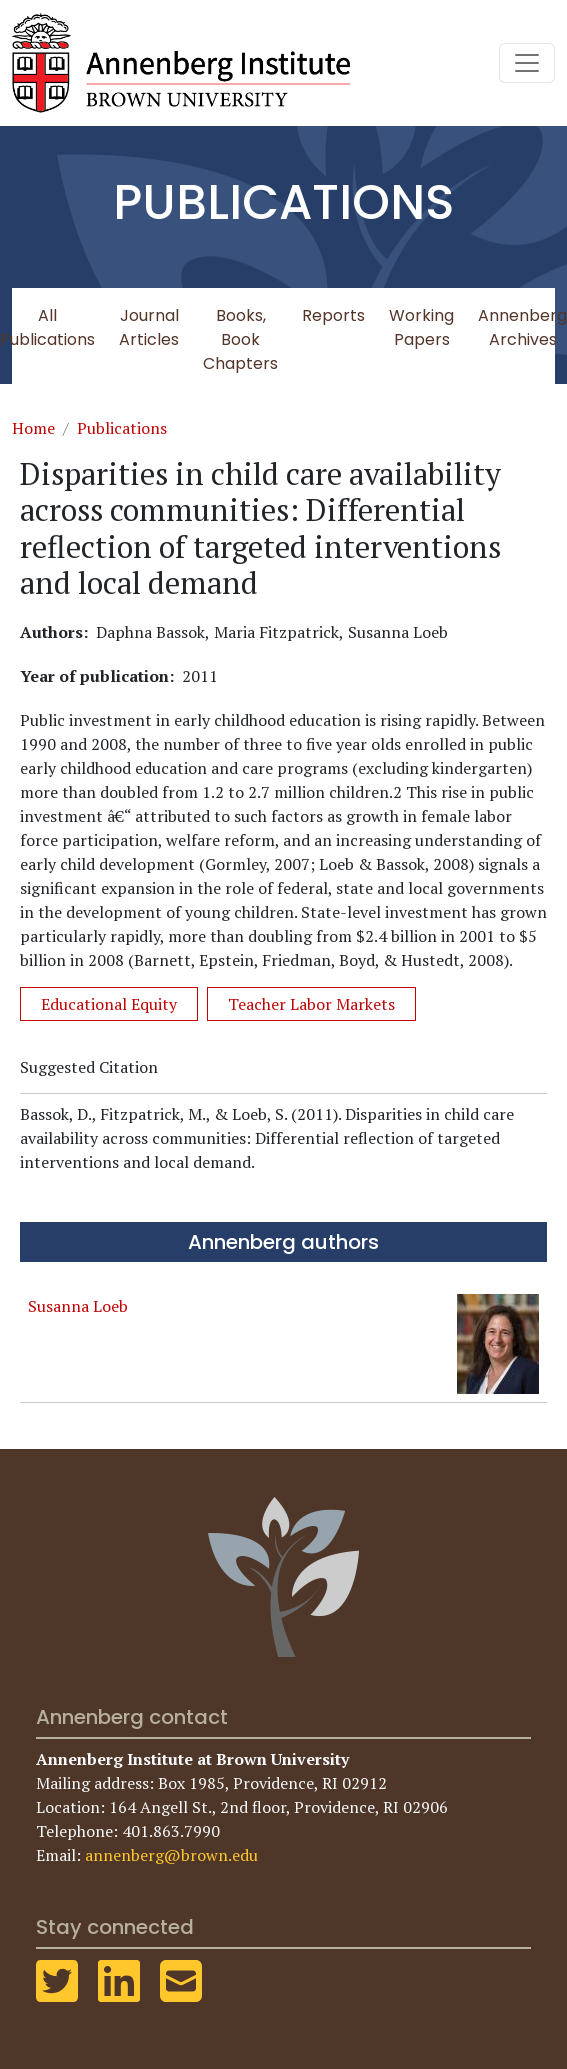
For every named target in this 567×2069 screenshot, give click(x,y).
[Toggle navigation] (527, 63)
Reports (333, 315)
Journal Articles (149, 327)
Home (33, 428)
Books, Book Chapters (240, 339)
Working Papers (421, 327)
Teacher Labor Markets (311, 1004)
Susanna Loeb (78, 1306)
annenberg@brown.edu (171, 1855)
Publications (122, 428)
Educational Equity (109, 1004)
